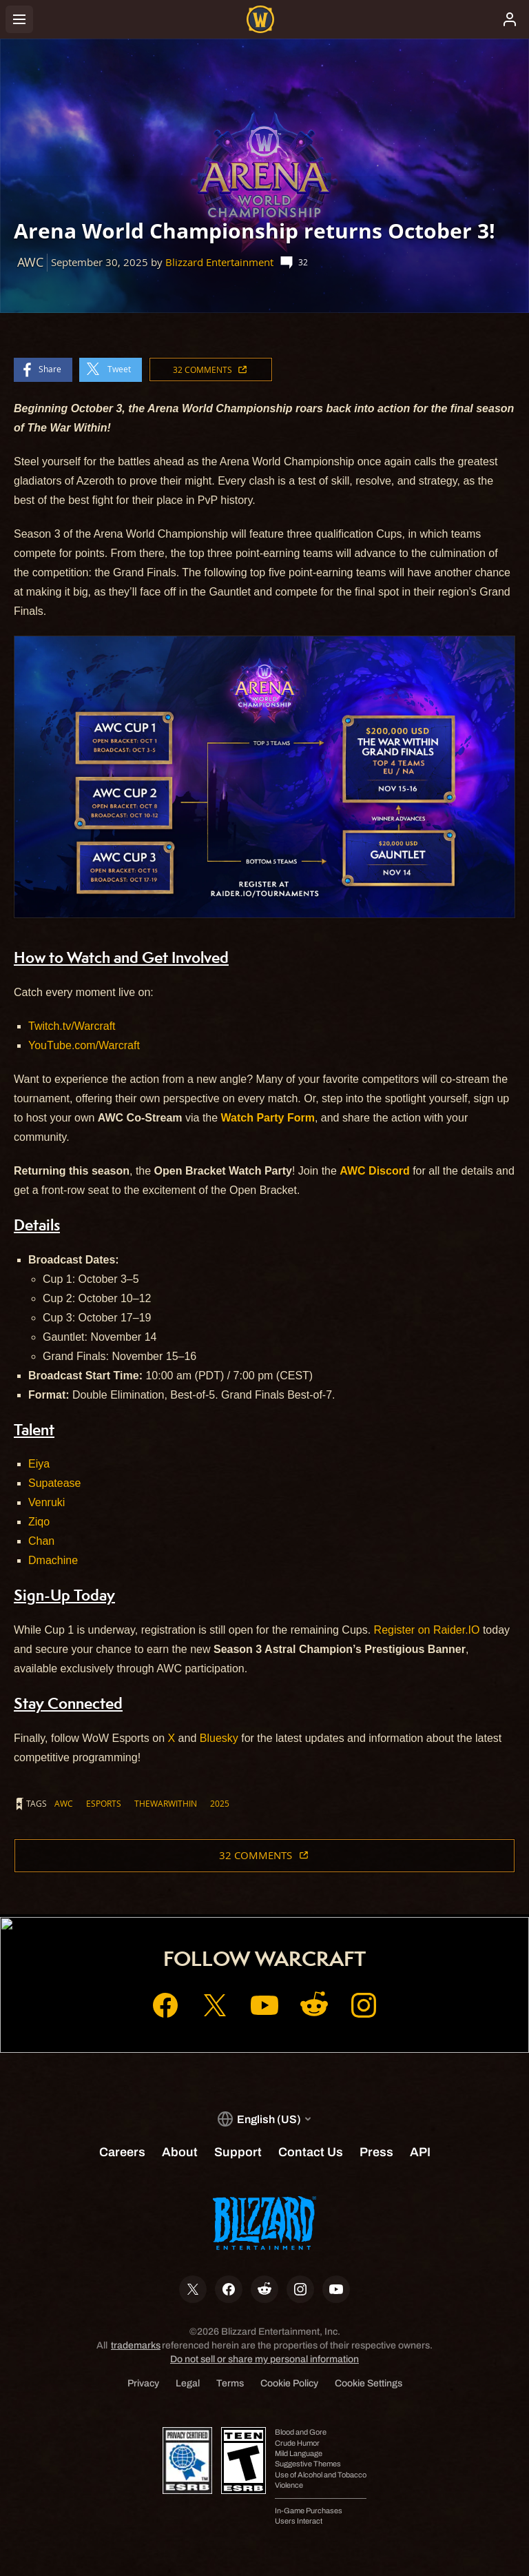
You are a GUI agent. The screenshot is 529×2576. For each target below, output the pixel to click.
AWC (63, 1803)
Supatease (54, 1483)
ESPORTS (103, 1803)
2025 (219, 1803)
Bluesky (219, 1738)
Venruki (46, 1502)
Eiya (39, 1464)
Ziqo (39, 1522)
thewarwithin (165, 1803)
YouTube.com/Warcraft (84, 1045)
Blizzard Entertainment (219, 262)
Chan (41, 1541)
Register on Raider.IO (427, 1630)
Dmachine (53, 1560)
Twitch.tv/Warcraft (72, 1026)
